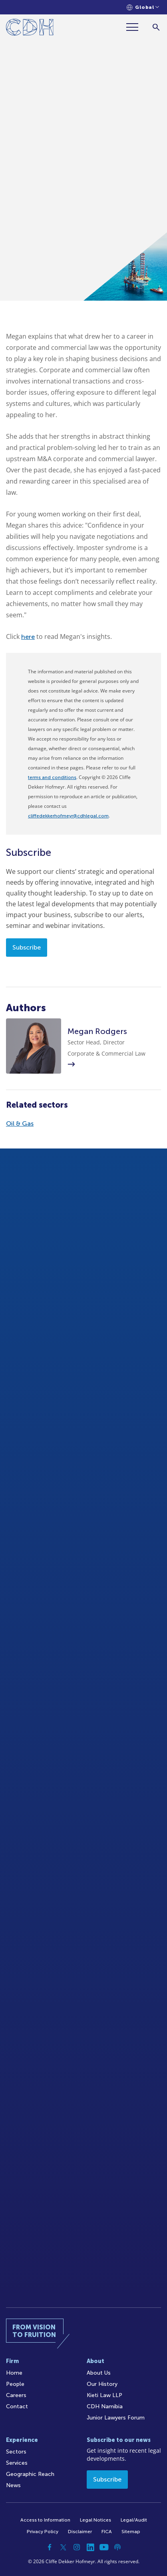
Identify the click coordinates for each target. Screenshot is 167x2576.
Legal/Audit (134, 2520)
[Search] (156, 27)
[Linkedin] (90, 2547)
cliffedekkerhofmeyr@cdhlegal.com (68, 816)
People (15, 2384)
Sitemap (130, 2531)
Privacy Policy (42, 2531)
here (28, 636)
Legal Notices (95, 2520)
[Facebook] (49, 2547)
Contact (17, 2406)
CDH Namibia (105, 2406)
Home (14, 2372)
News (13, 2485)
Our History (102, 2384)
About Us (99, 2372)
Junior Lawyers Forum (116, 2417)
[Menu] (135, 27)
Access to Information (45, 2520)
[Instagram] (76, 2547)
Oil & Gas (20, 1123)
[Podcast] (117, 2547)
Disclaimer (80, 2531)
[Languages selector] (143, 7)
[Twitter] (63, 2547)
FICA (106, 2531)
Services (17, 2463)
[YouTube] (103, 2547)
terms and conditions (52, 777)
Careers (16, 2395)
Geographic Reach (30, 2474)
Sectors (16, 2451)
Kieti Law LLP (104, 2395)
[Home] (30, 28)
